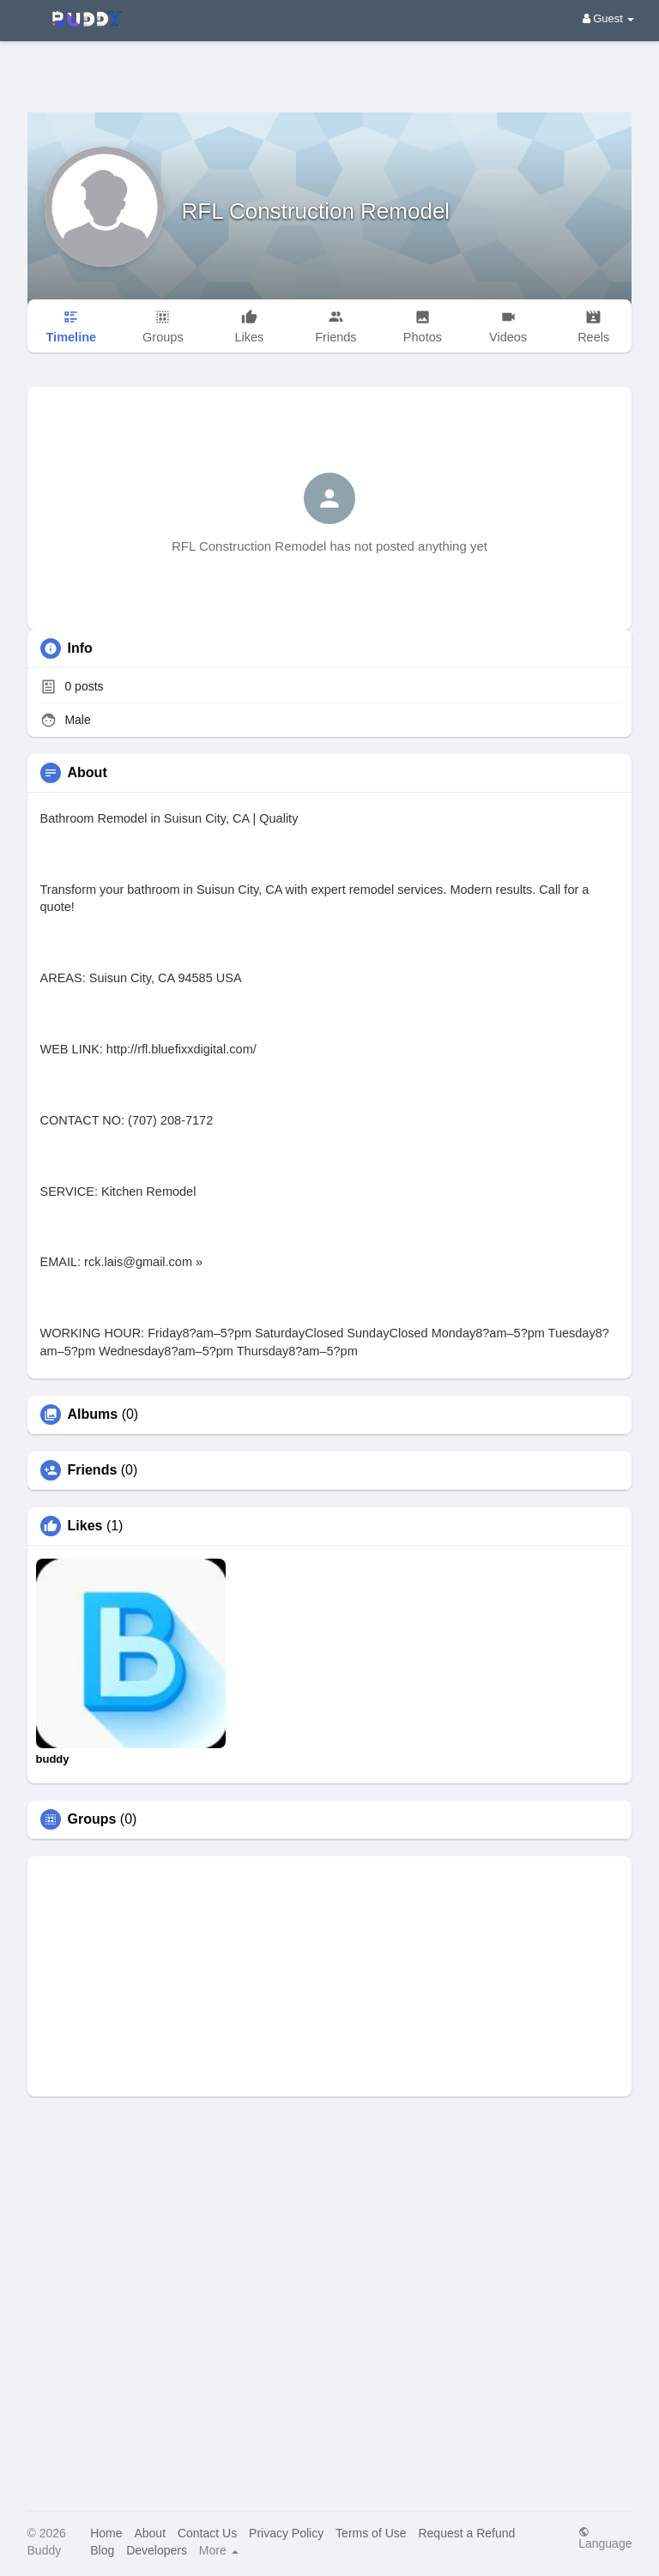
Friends (93, 1470)
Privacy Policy (286, 2533)
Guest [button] (609, 18)
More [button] (219, 2550)
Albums (93, 1414)
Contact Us (207, 2533)
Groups (92, 1819)
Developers (156, 2550)
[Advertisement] (329, 64)
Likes (85, 1526)
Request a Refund (466, 2533)
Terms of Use (371, 2533)
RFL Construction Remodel (316, 211)
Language (605, 2537)
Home (106, 2533)
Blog (102, 2550)
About (150, 2533)
